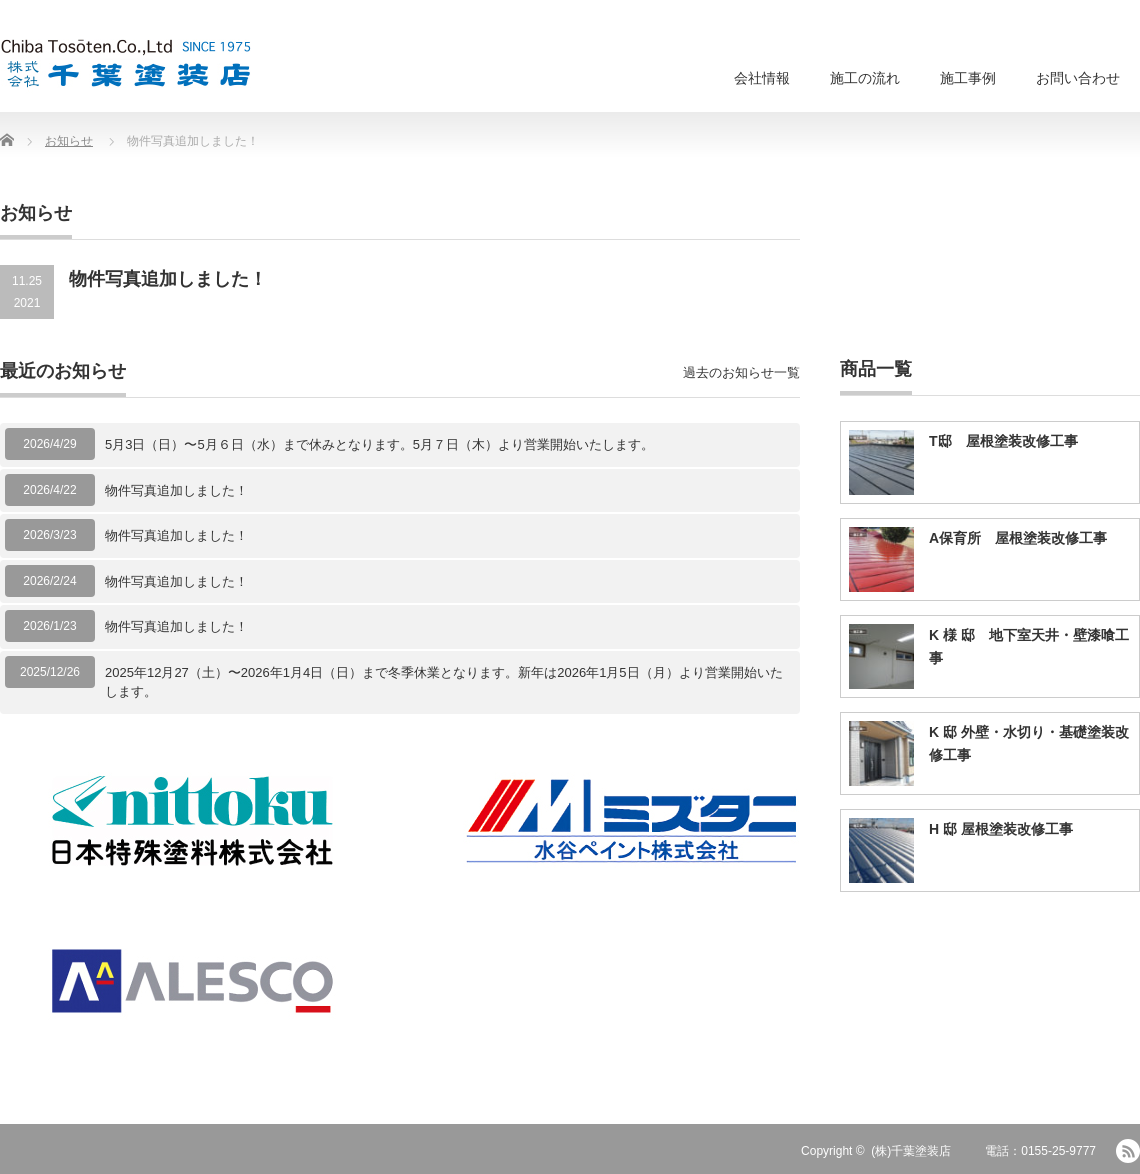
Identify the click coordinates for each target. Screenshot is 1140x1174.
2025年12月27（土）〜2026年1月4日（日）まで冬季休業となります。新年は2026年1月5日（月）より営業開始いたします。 (444, 682)
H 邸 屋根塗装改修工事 (1001, 829)
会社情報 (762, 78)
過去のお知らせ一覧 (741, 372)
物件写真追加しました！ (176, 490)
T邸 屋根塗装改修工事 (1003, 441)
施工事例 (968, 78)
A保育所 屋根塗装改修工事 (1018, 538)
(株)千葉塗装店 (911, 1151)
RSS (1128, 1151)
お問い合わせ (1078, 78)
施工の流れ (865, 78)
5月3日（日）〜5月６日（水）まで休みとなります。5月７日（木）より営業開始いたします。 (379, 444)
